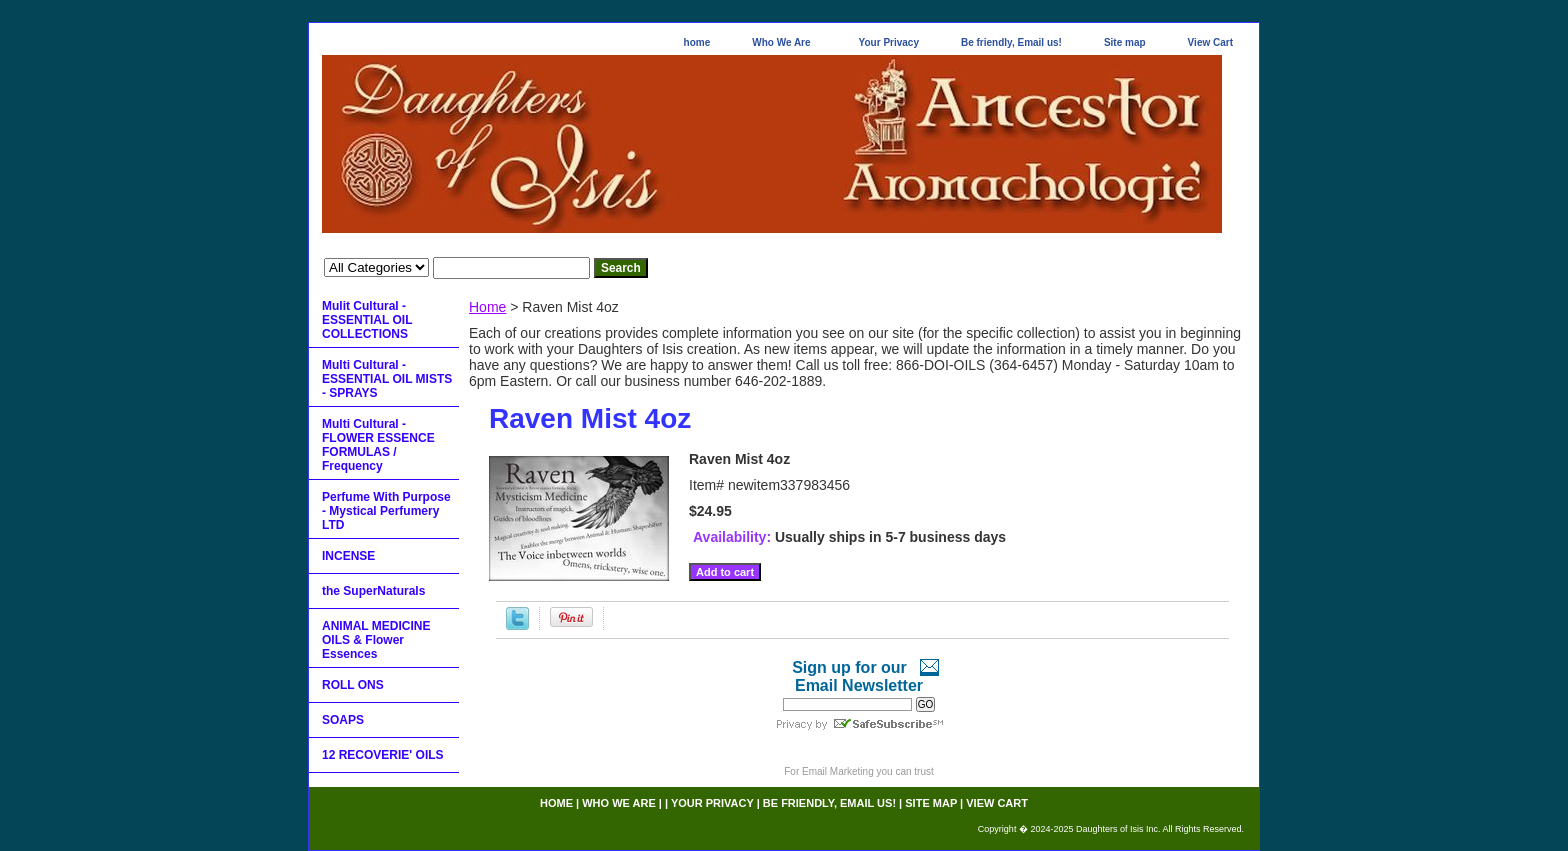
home (697, 42)
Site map (1125, 42)
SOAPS (343, 720)
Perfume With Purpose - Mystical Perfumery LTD (386, 511)
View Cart (1210, 42)
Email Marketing (838, 771)
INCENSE (348, 556)
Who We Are (781, 42)
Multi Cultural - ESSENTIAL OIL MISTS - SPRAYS (387, 379)
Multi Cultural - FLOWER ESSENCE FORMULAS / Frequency (378, 445)
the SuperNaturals (373, 591)
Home (487, 307)
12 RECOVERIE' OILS (383, 755)
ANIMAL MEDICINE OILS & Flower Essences (376, 640)
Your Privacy (889, 42)
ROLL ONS (353, 685)
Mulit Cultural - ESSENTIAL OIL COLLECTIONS (367, 320)
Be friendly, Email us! (1011, 42)
